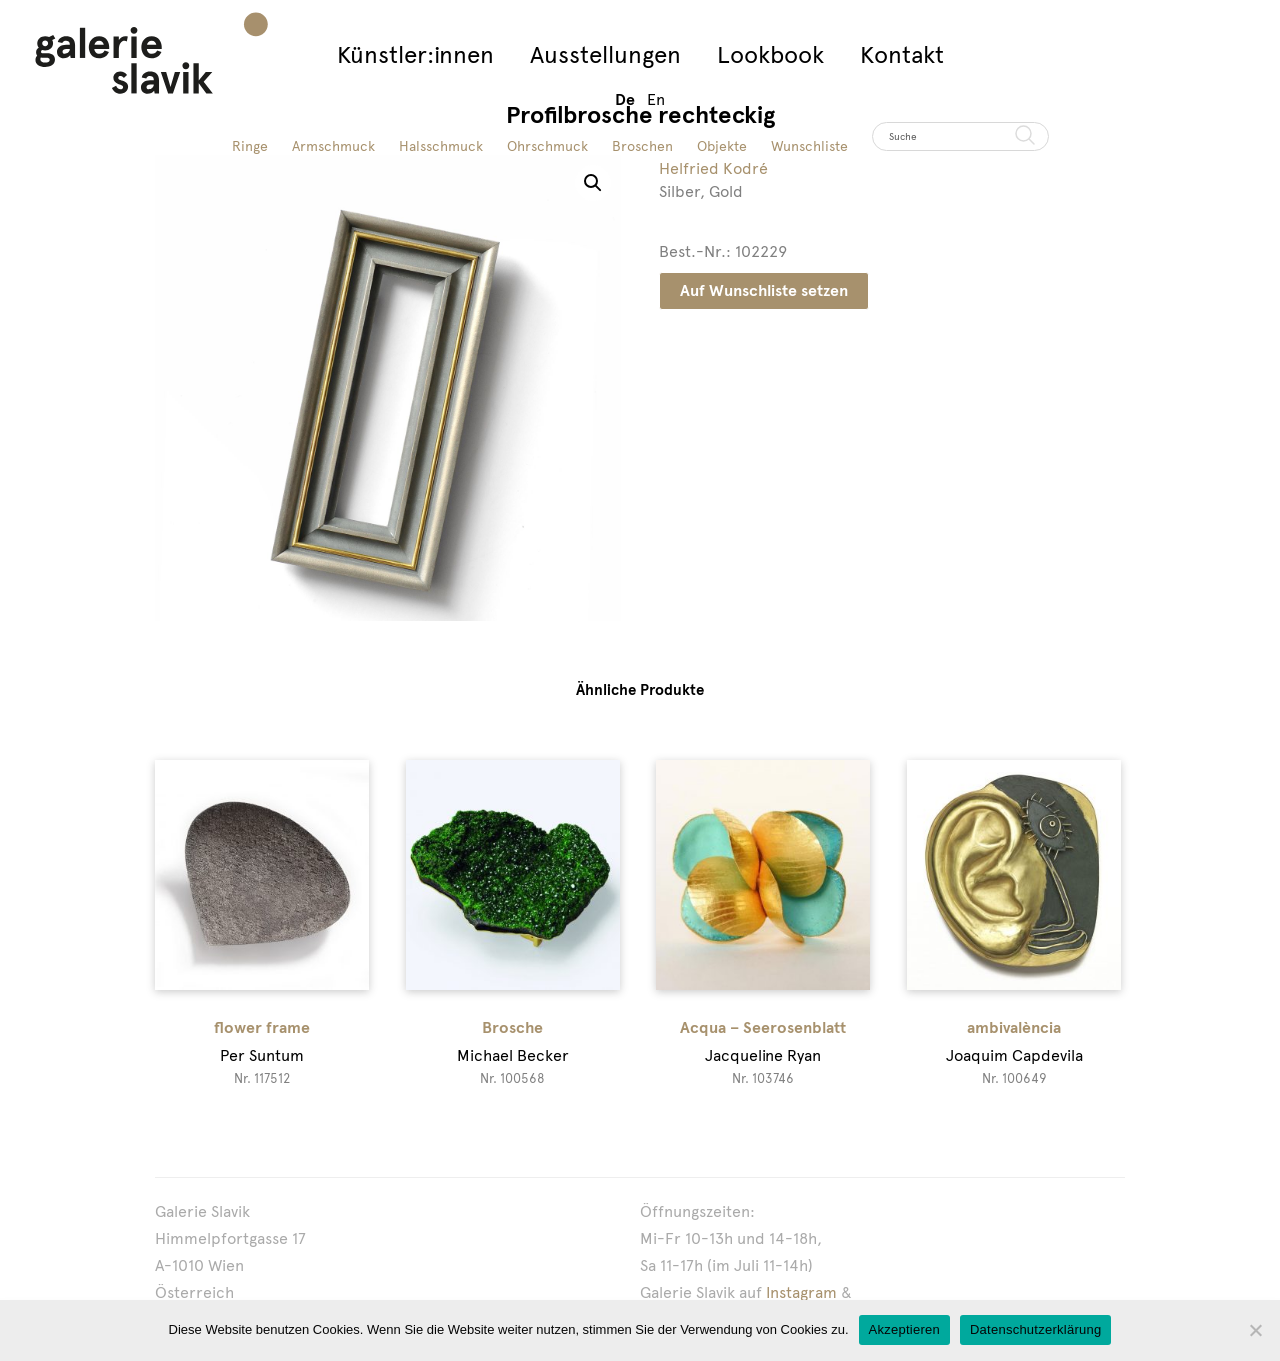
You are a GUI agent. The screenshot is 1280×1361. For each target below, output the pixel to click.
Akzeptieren (904, 1329)
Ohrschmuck (547, 146)
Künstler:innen (415, 54)
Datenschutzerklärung (1035, 1329)
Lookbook (770, 54)
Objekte (722, 146)
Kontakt (902, 54)
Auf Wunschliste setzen (764, 290)
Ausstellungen (605, 54)
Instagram (801, 1292)
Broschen (642, 146)
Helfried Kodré (713, 168)
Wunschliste (809, 146)
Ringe (250, 146)
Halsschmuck (441, 146)
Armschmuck (333, 146)
